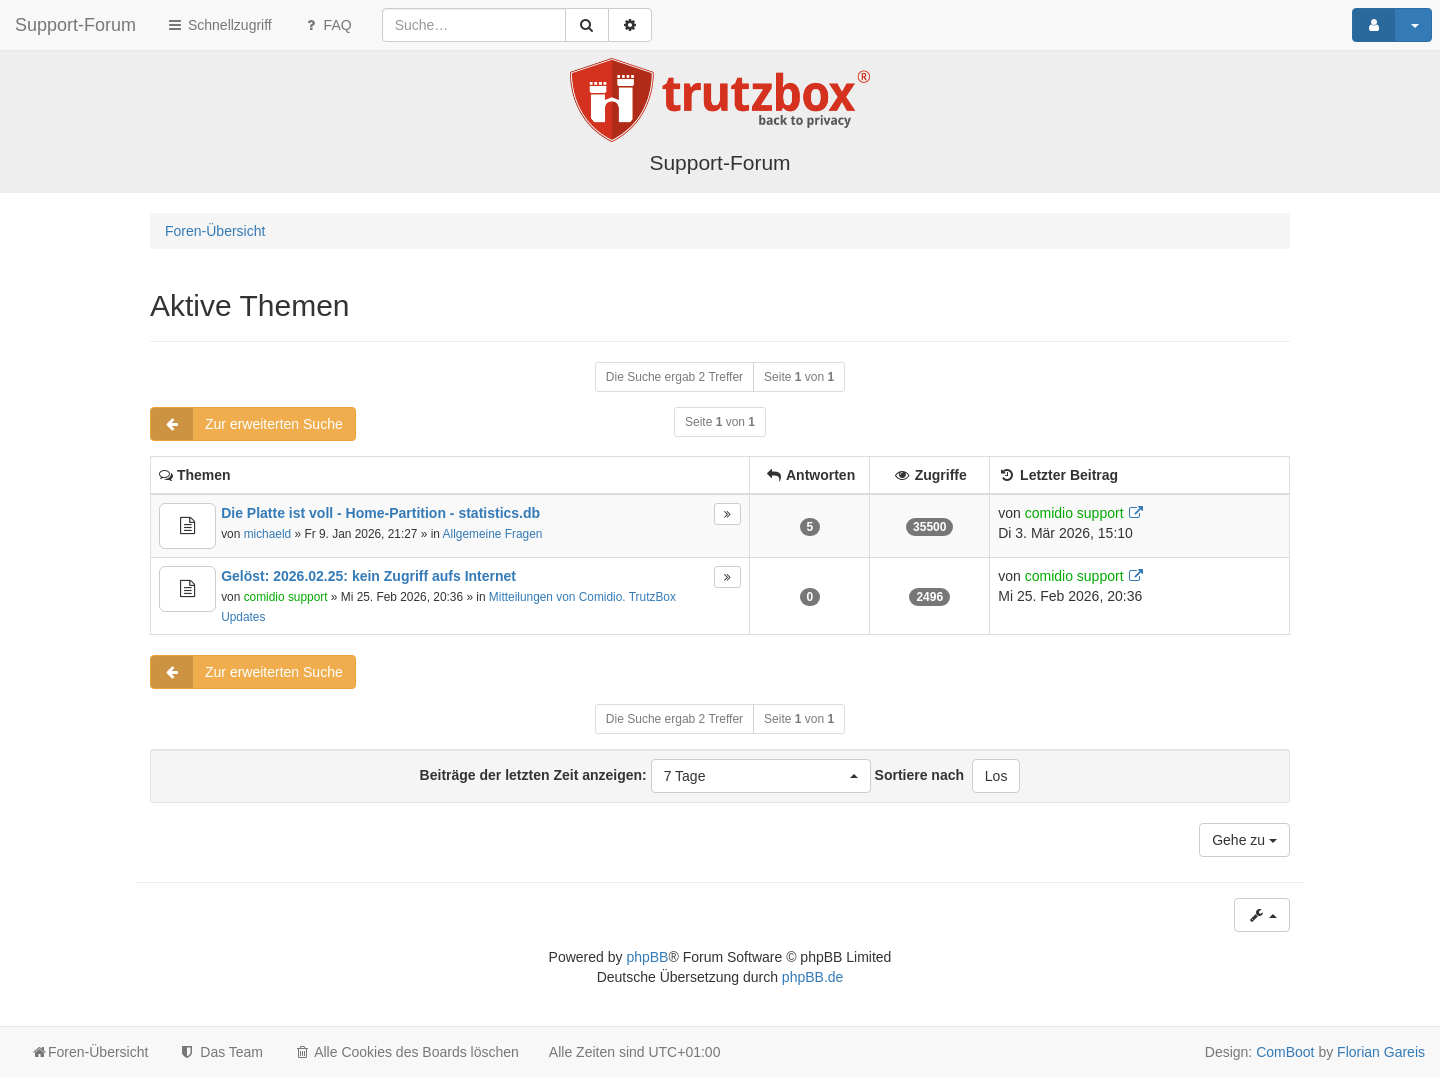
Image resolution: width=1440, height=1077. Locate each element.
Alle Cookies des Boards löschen (406, 1052)
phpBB (647, 957)
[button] (761, 776)
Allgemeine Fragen (493, 534)
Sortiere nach (919, 775)
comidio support (1074, 513)
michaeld (268, 534)
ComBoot (1285, 1052)
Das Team (220, 1052)
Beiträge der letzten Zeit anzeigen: (645, 776)
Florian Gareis (1381, 1052)
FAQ (327, 25)
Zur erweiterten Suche (247, 424)
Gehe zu (1244, 840)
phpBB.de (813, 977)
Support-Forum (75, 25)
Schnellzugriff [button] (219, 25)
